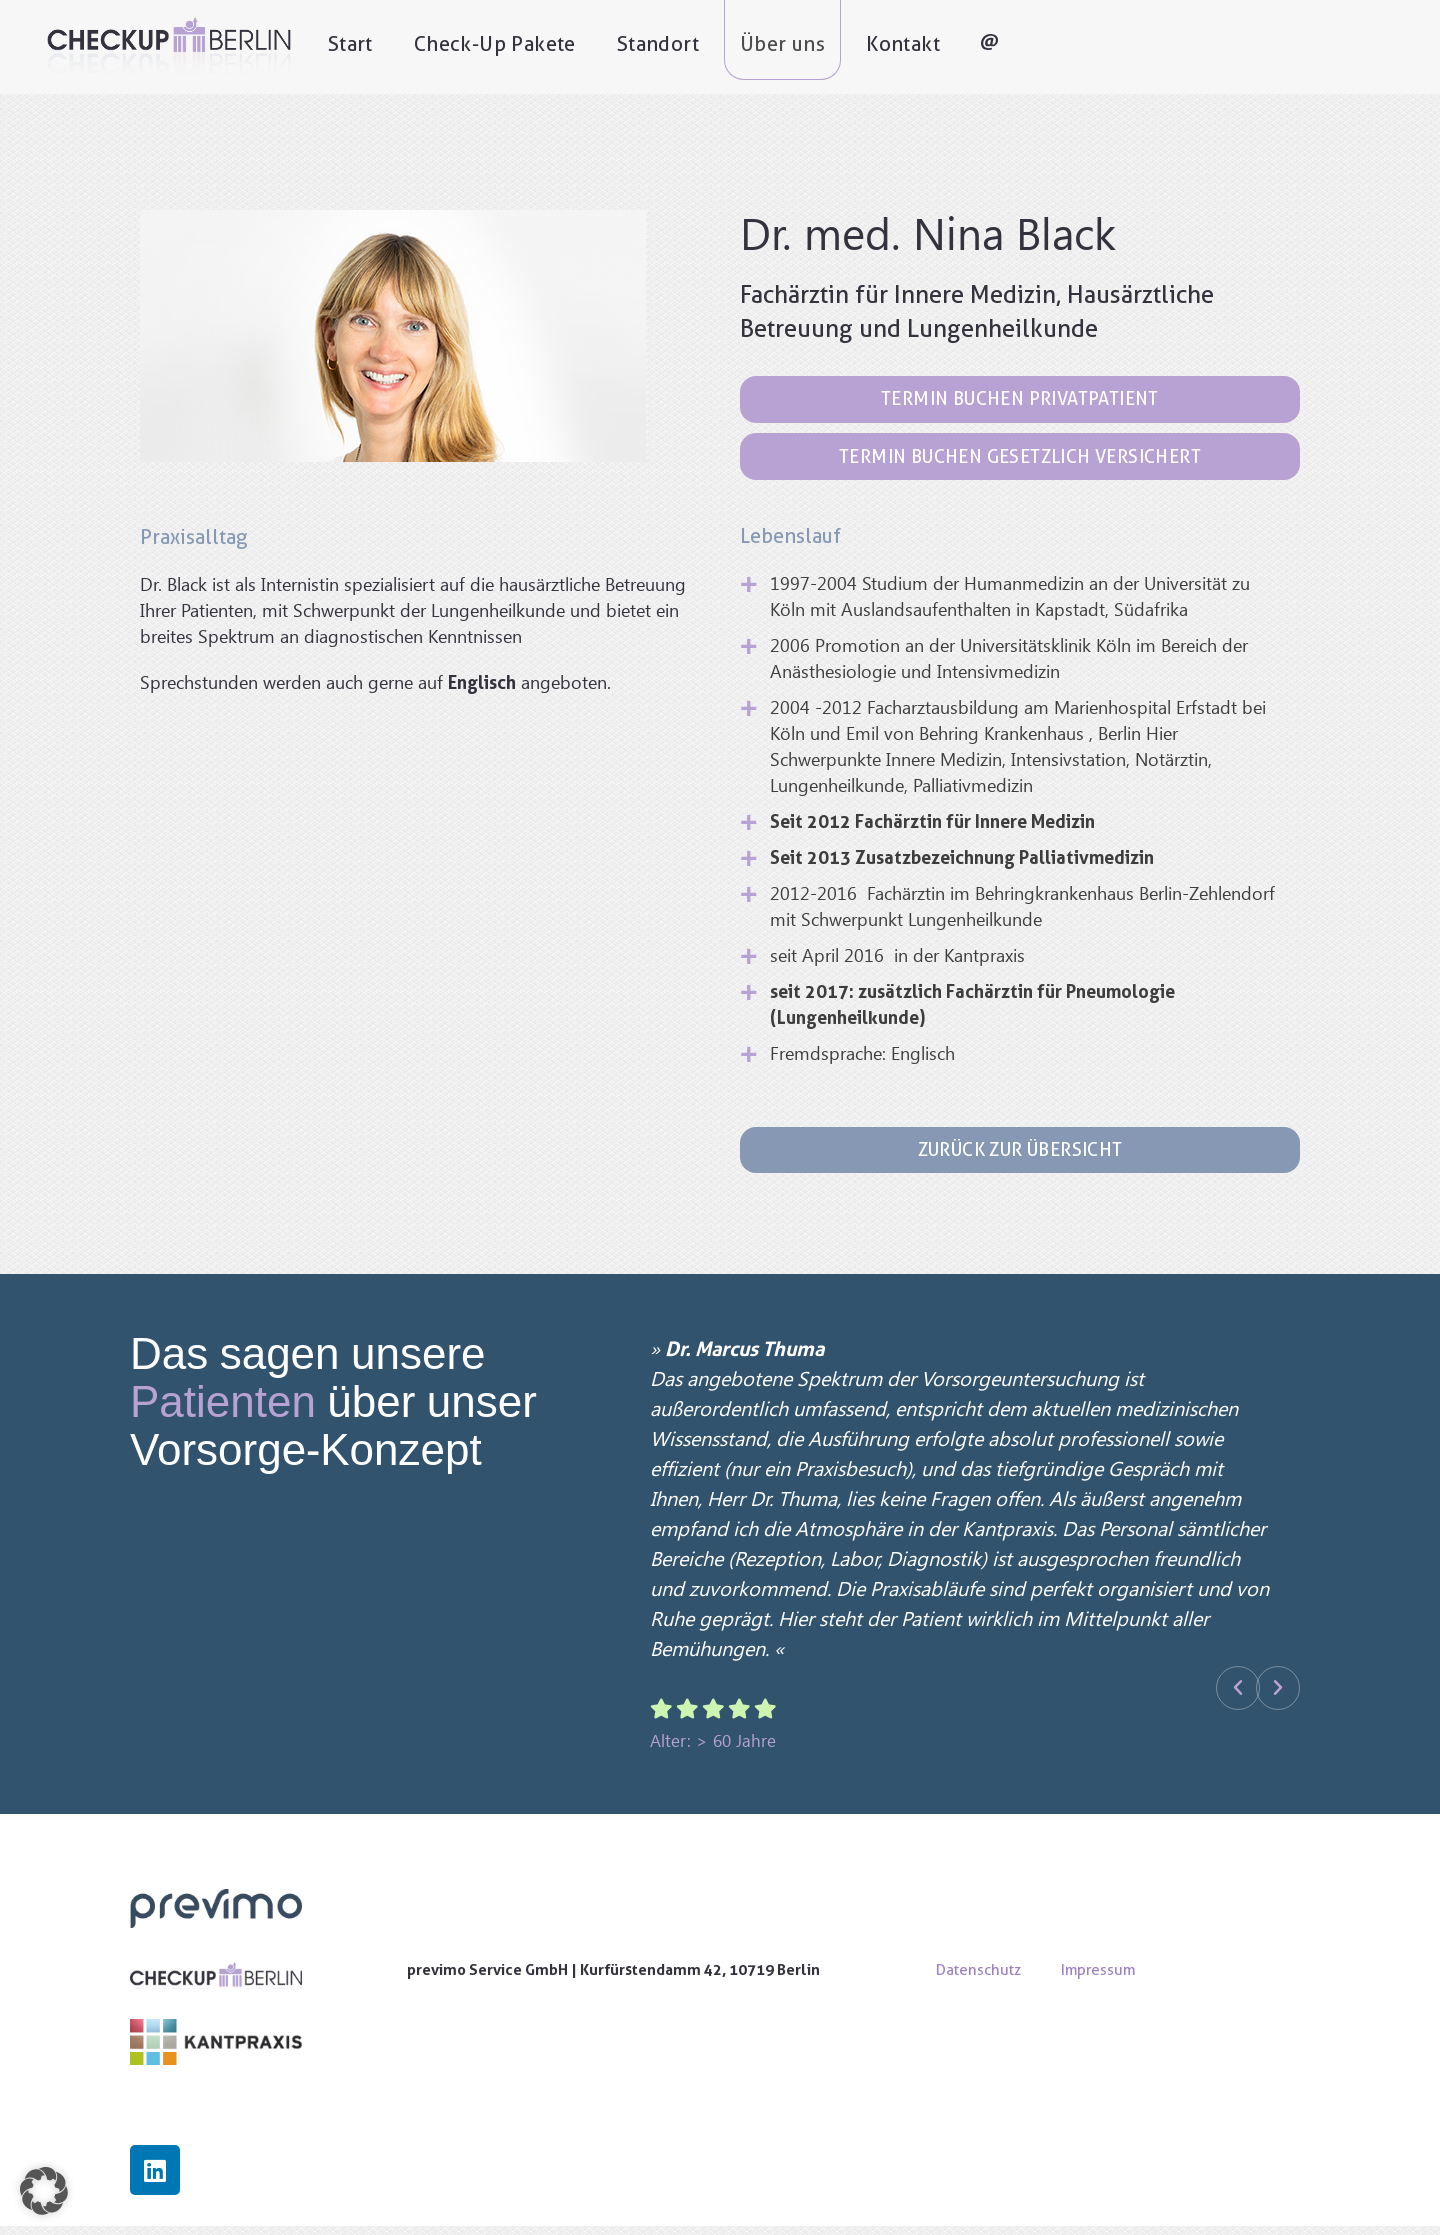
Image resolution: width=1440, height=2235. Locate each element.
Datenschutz (978, 1978)
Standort (706, 46)
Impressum (1098, 1978)
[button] (1238, 1697)
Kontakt (951, 46)
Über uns (830, 46)
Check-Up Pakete (543, 46)
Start (398, 46)
